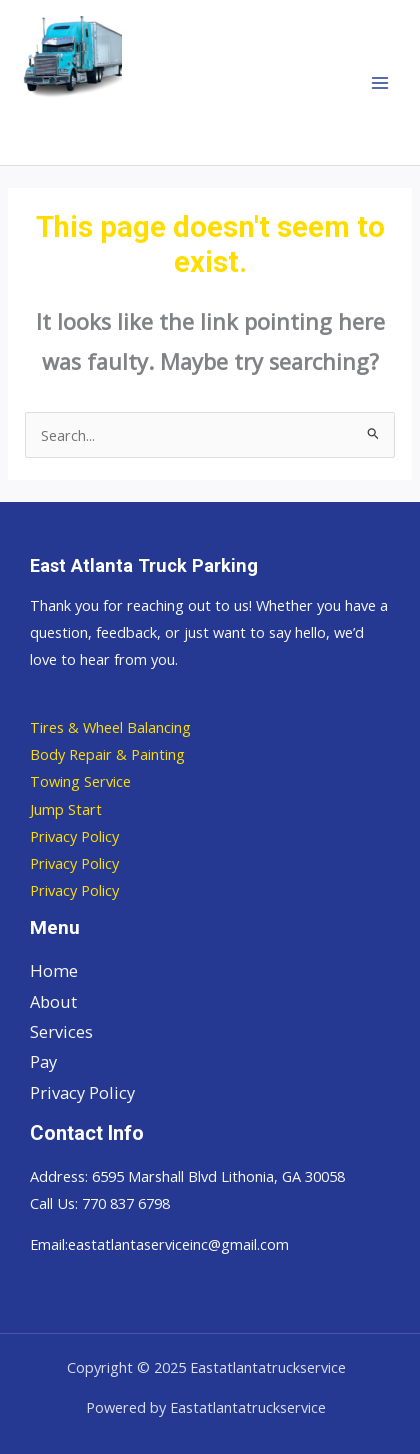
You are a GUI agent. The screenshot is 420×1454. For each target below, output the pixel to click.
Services (61, 1031)
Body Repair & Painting (107, 754)
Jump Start (66, 809)
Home (54, 970)
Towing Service (80, 781)
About (53, 1001)
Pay (43, 1061)
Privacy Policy (74, 836)
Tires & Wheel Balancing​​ (110, 727)
